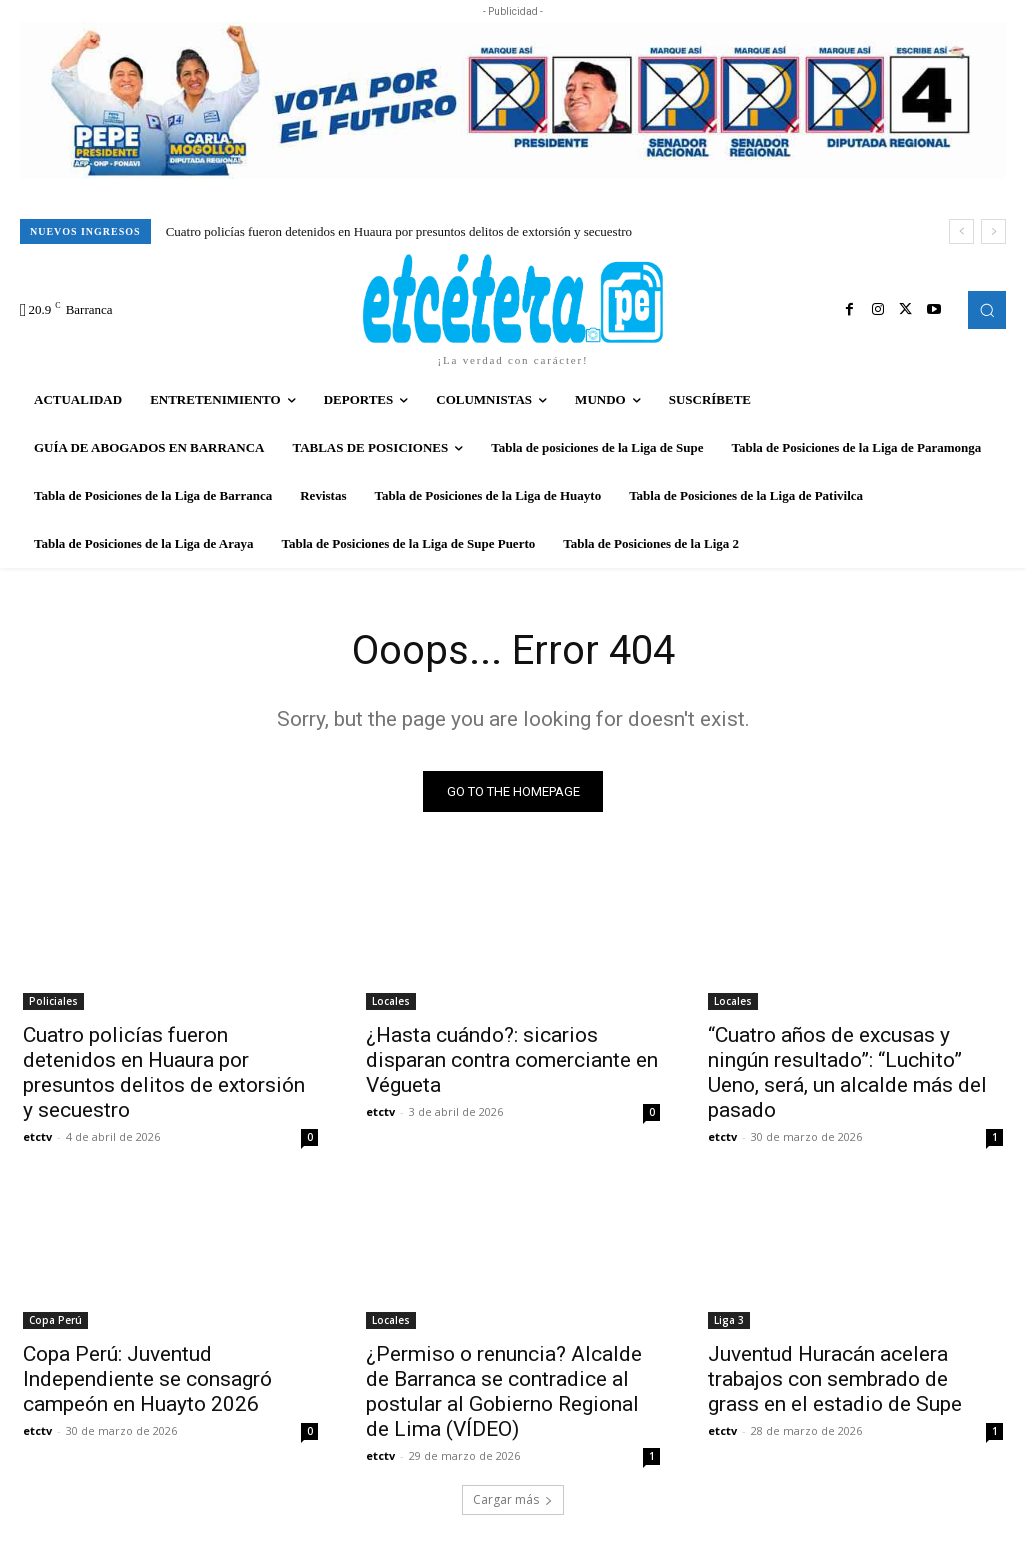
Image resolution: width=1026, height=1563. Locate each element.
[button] (987, 310)
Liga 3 (729, 1320)
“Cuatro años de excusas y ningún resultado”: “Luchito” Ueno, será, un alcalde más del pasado (847, 1072)
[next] (993, 231)
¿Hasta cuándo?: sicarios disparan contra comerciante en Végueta (512, 1060)
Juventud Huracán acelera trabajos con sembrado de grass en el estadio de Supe (835, 1379)
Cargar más (513, 1499)
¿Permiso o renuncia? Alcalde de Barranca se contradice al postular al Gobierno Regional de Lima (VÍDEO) (504, 1391)
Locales (391, 1001)
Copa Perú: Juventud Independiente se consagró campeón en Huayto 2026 (147, 1379)
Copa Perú (55, 1320)
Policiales (53, 1001)
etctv (37, 1136)
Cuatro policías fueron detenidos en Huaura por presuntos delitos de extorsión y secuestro (399, 231)
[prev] (961, 231)
